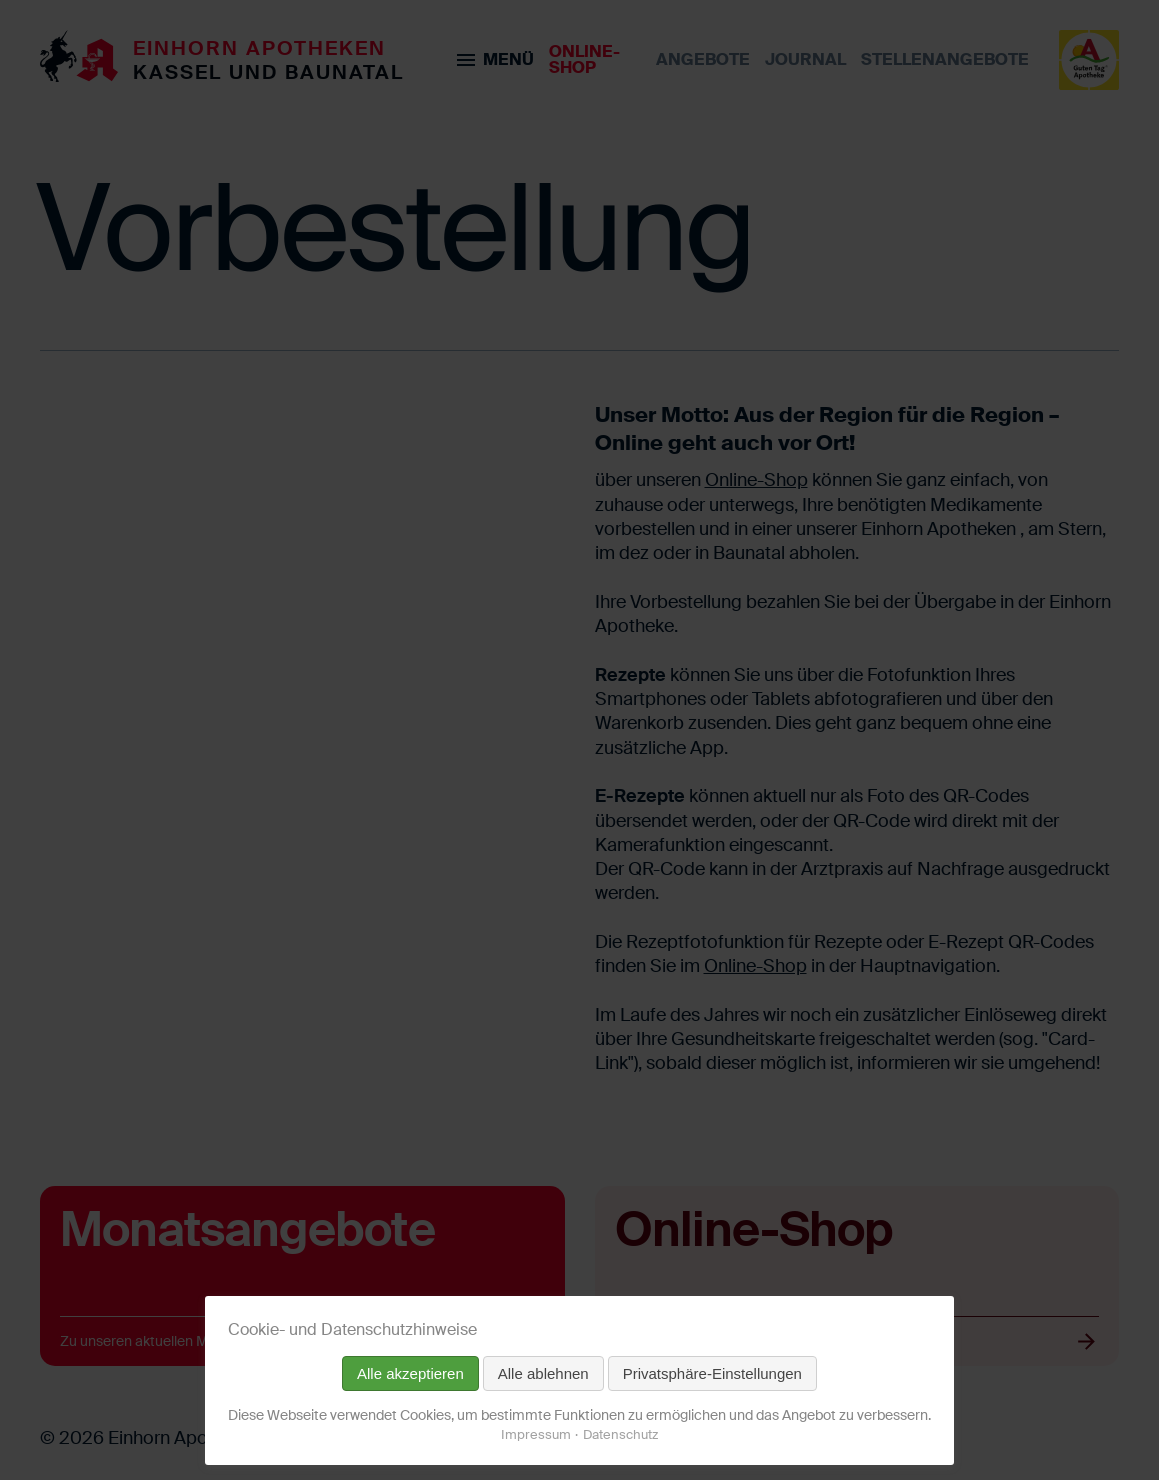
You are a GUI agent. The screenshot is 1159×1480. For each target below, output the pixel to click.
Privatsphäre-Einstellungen (712, 1373)
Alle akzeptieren (410, 1373)
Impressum (536, 1434)
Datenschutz (620, 1434)
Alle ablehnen (543, 1373)
